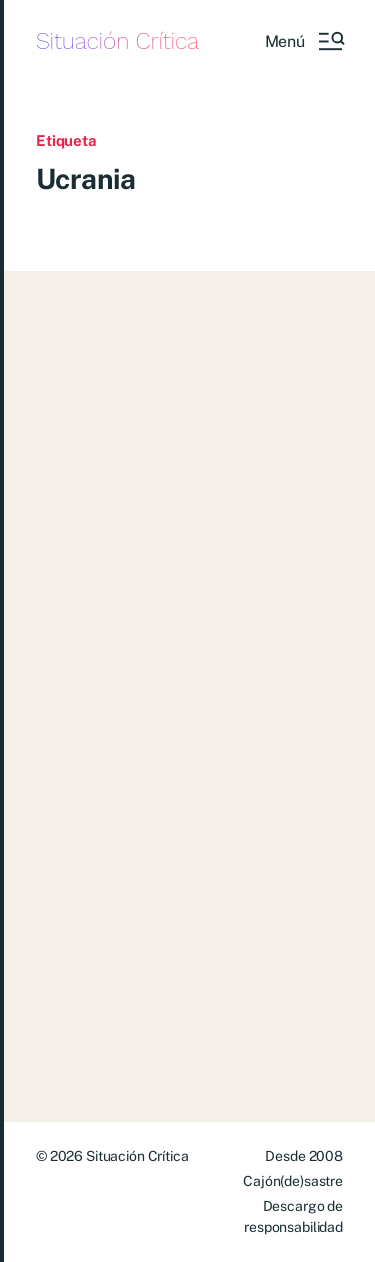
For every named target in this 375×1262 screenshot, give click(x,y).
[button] (304, 41)
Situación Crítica (117, 41)
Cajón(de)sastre (293, 1181)
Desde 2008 (304, 1156)
